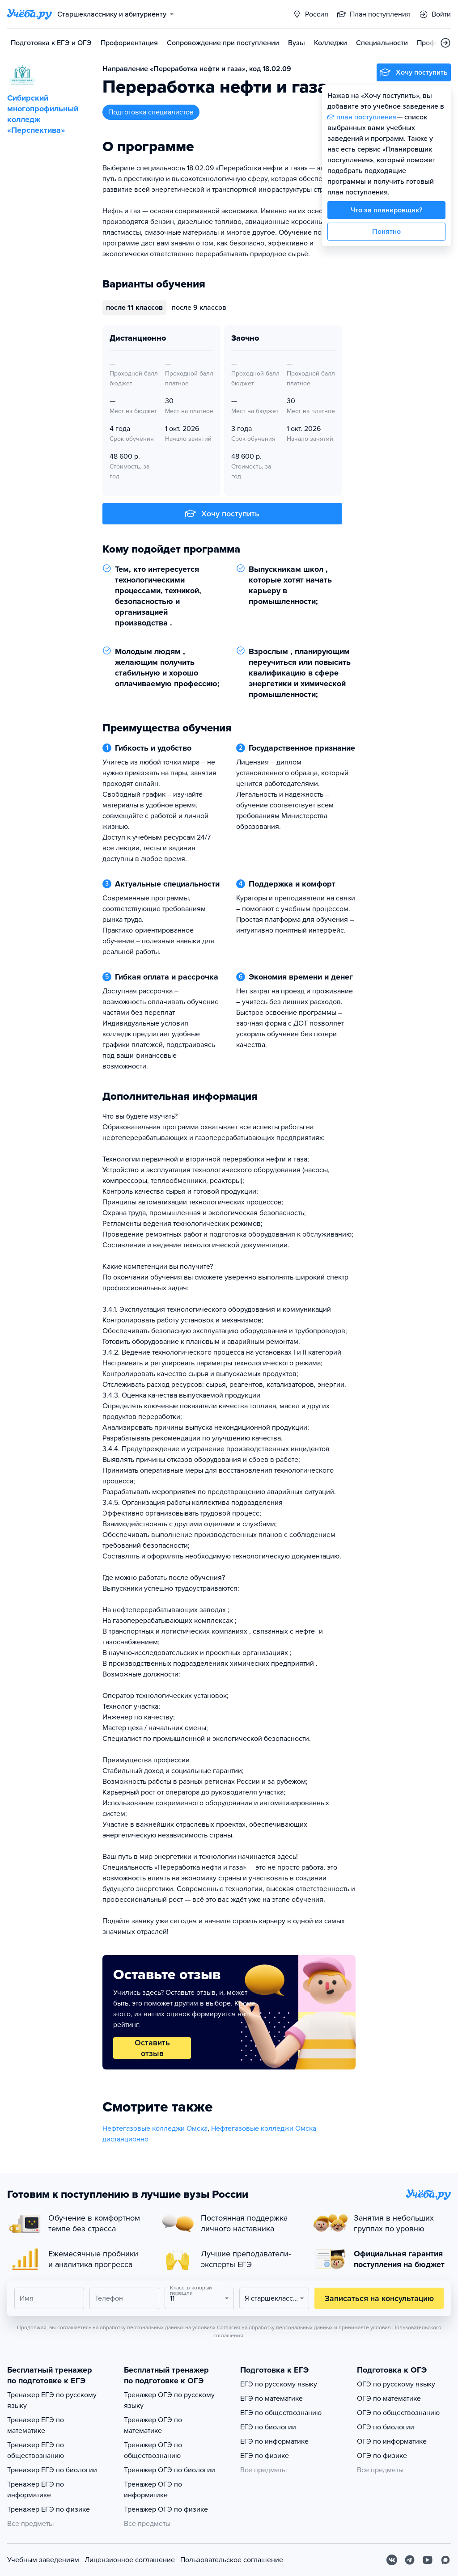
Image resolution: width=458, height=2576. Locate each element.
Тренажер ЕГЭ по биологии (52, 2470)
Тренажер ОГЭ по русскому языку (169, 2400)
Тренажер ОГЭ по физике (166, 2509)
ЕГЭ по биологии (268, 2427)
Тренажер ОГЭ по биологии (169, 2470)
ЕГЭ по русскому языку (278, 2384)
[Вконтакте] (391, 2560)
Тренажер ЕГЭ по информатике (35, 2490)
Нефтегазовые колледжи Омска (155, 2128)
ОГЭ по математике (389, 2398)
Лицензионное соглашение (130, 2559)
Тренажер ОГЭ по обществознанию (153, 2450)
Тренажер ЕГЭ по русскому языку (52, 2400)
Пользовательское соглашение (231, 2559)
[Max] (445, 2560)
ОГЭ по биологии (385, 2427)
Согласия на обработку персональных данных (275, 2327)
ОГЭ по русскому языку (396, 2384)
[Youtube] (427, 2560)
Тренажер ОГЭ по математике (153, 2425)
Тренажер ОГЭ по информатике (153, 2490)
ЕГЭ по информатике (274, 2441)
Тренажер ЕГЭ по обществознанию (35, 2450)
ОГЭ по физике (382, 2455)
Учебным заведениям (43, 2559)
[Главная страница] (29, 14)
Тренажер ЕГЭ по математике (35, 2425)
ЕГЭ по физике (264, 2455)
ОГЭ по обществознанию (398, 2412)
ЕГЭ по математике (271, 2398)
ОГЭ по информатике (392, 2441)
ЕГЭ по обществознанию (281, 2412)
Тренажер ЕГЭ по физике (48, 2509)
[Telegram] (409, 2560)
